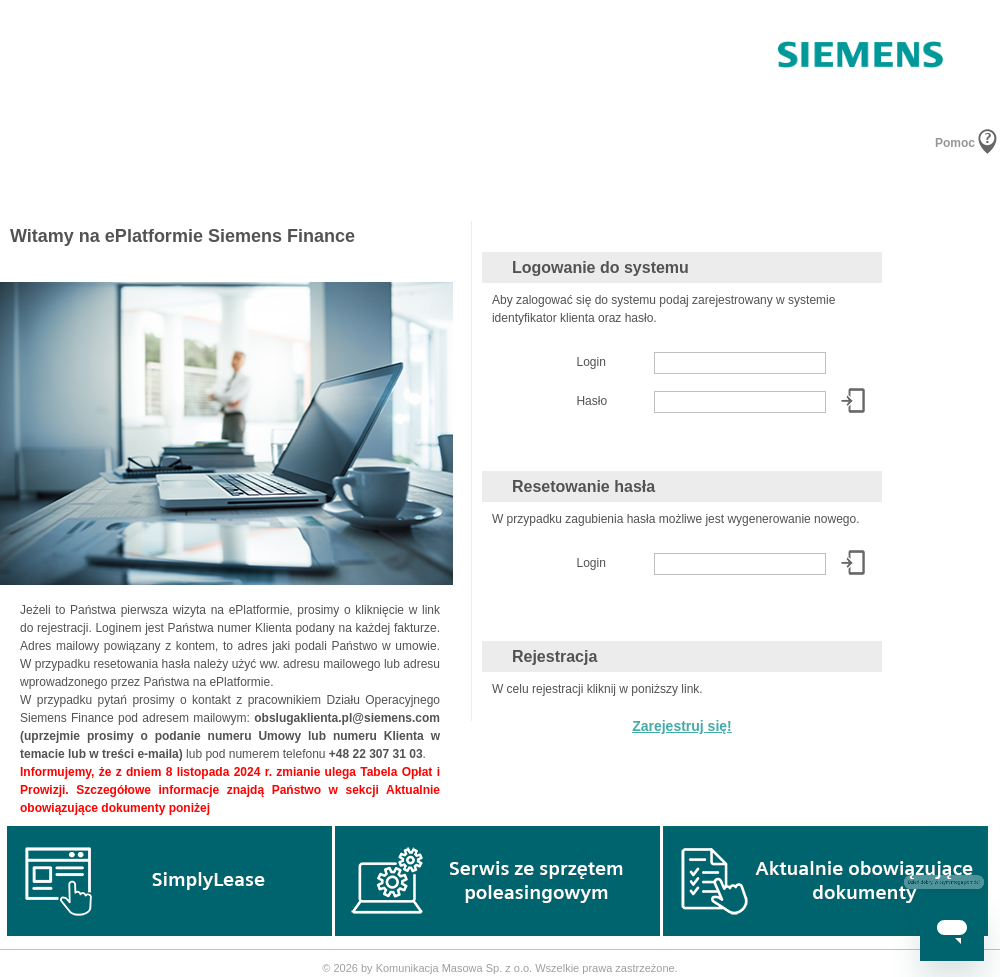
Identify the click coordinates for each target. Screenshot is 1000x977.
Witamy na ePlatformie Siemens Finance (182, 236)
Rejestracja (554, 656)
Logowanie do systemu (600, 267)
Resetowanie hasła (583, 486)
